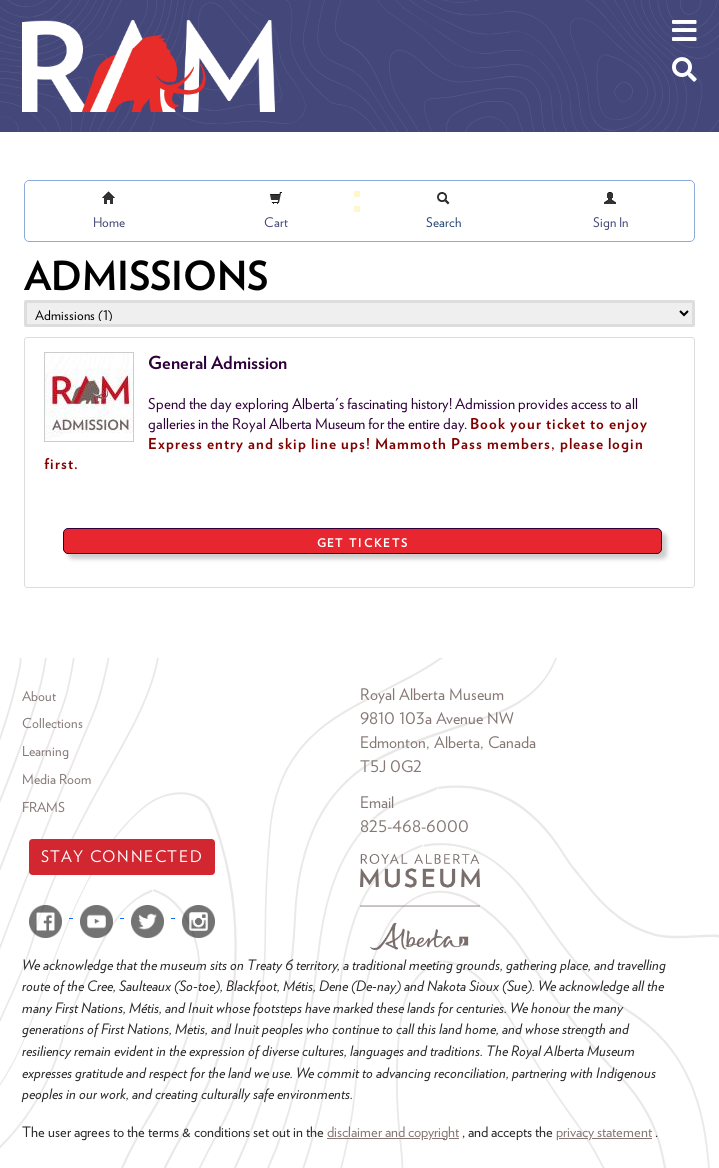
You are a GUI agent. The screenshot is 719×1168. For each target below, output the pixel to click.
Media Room (56, 779)
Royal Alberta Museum (432, 694)
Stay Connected (122, 856)
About (39, 696)
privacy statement (604, 1131)
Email (377, 802)
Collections (52, 723)
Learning (45, 751)
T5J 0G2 (391, 766)
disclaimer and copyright (393, 1131)
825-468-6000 (414, 826)
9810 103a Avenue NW (437, 718)
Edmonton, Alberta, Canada (448, 742)
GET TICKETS (362, 542)
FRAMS (43, 807)
